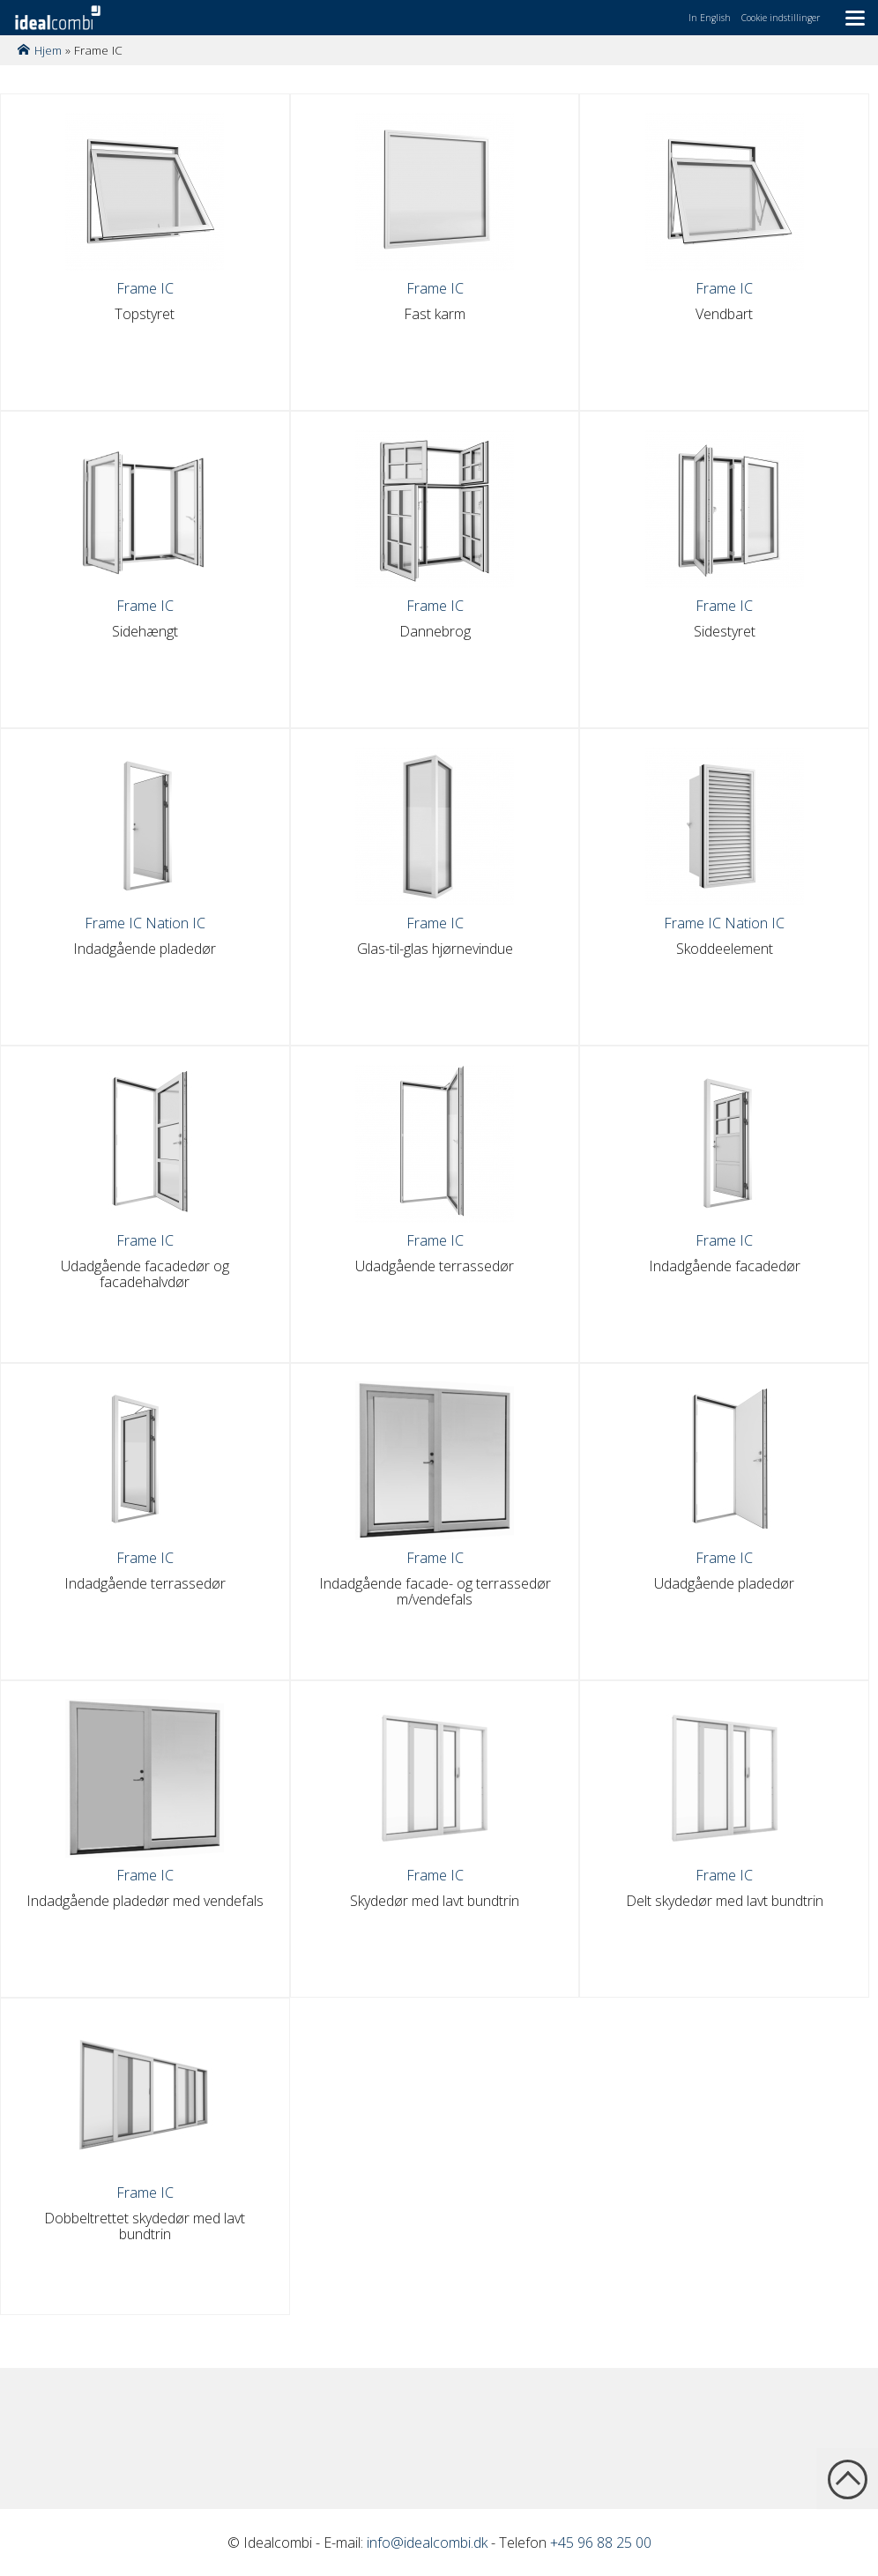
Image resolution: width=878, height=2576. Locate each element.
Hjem (48, 49)
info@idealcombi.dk (427, 2542)
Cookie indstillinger (780, 17)
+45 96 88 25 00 (600, 2542)
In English (709, 17)
